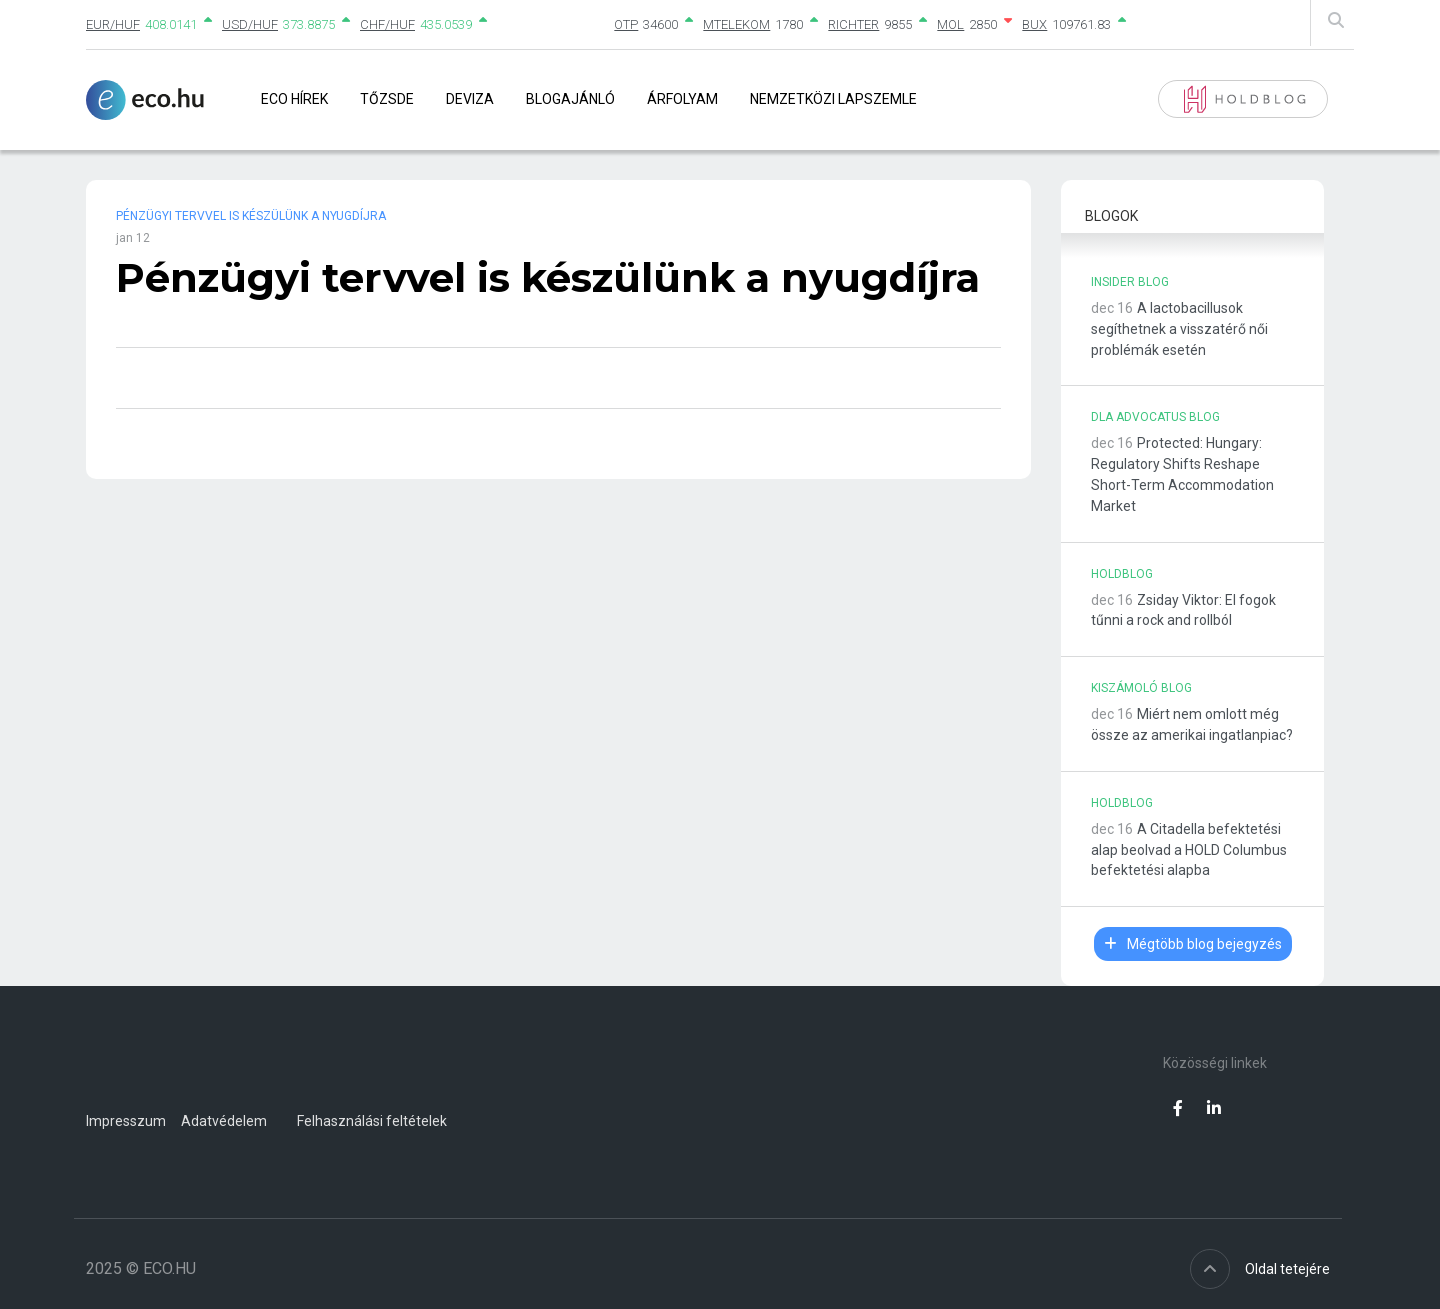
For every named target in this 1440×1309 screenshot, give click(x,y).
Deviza (470, 99)
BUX (1034, 24)
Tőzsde (387, 99)
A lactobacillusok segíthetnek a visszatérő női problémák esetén (1179, 329)
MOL (950, 24)
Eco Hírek (294, 99)
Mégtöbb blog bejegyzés (1193, 944)
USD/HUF (250, 24)
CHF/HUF (387, 24)
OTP (626, 24)
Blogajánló (570, 99)
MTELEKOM (736, 24)
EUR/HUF (113, 24)
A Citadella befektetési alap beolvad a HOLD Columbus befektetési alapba (1189, 850)
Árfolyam (682, 99)
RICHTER (853, 24)
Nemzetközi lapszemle (833, 99)
